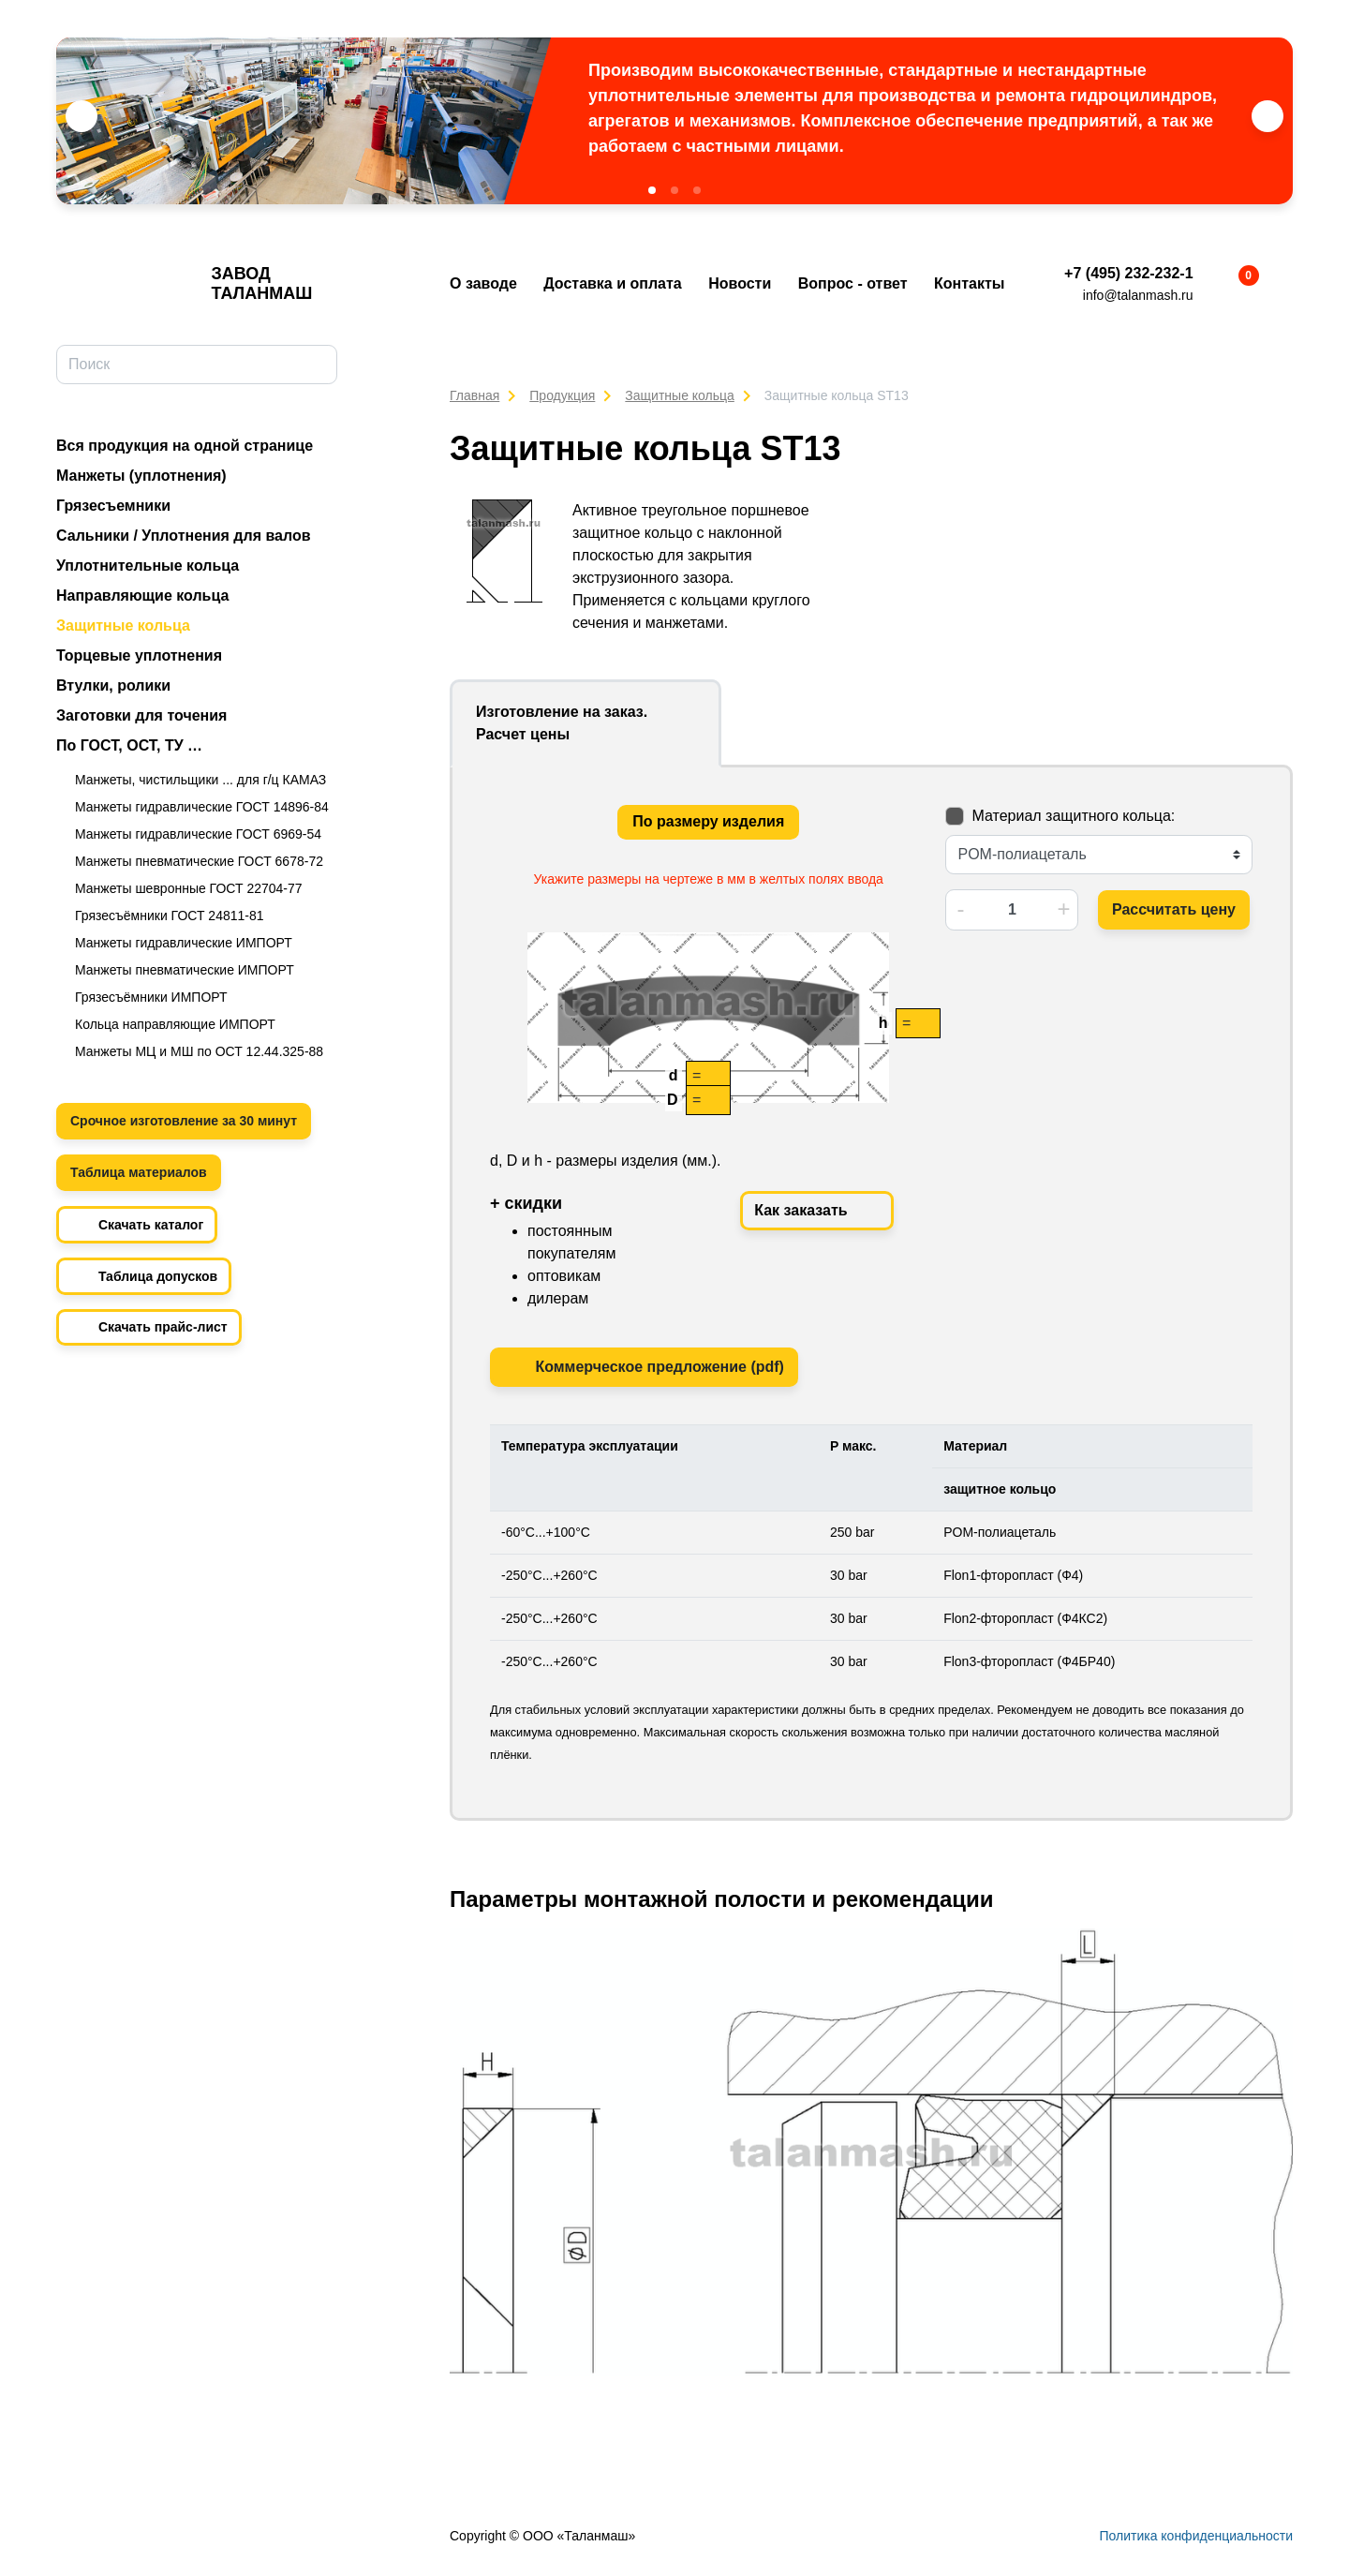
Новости (739, 283)
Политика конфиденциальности (1196, 2535)
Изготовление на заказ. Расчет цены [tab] (561, 723)
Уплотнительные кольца (147, 565)
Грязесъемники (113, 506)
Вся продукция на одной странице (184, 446)
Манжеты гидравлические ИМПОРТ (183, 942)
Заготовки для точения (141, 715)
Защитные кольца (123, 625)
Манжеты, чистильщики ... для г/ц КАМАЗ (200, 779)
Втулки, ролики (113, 685)
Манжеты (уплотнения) (141, 476)
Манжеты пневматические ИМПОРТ (184, 969)
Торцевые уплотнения (139, 655)
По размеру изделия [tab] (708, 821)
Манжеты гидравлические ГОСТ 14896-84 (202, 806)
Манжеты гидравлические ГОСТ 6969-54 (198, 833)
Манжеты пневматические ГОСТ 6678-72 (199, 861)
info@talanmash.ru (1138, 295)
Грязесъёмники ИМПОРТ (151, 997)
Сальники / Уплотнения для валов (183, 535)
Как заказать (817, 1210)
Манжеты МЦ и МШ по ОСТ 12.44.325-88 (199, 1051)
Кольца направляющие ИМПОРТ (175, 1024)
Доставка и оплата (612, 283)
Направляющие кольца (142, 595)
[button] (652, 190)
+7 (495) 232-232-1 (1128, 273)
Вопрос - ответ (853, 283)
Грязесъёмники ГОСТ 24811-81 (169, 915)
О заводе (483, 283)
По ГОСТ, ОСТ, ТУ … (129, 745)
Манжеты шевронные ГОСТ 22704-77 (189, 888)
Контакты (969, 283)
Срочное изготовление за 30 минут (183, 1120)
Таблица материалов (138, 1172)
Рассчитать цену (1174, 909)
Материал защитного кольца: (1073, 816)
